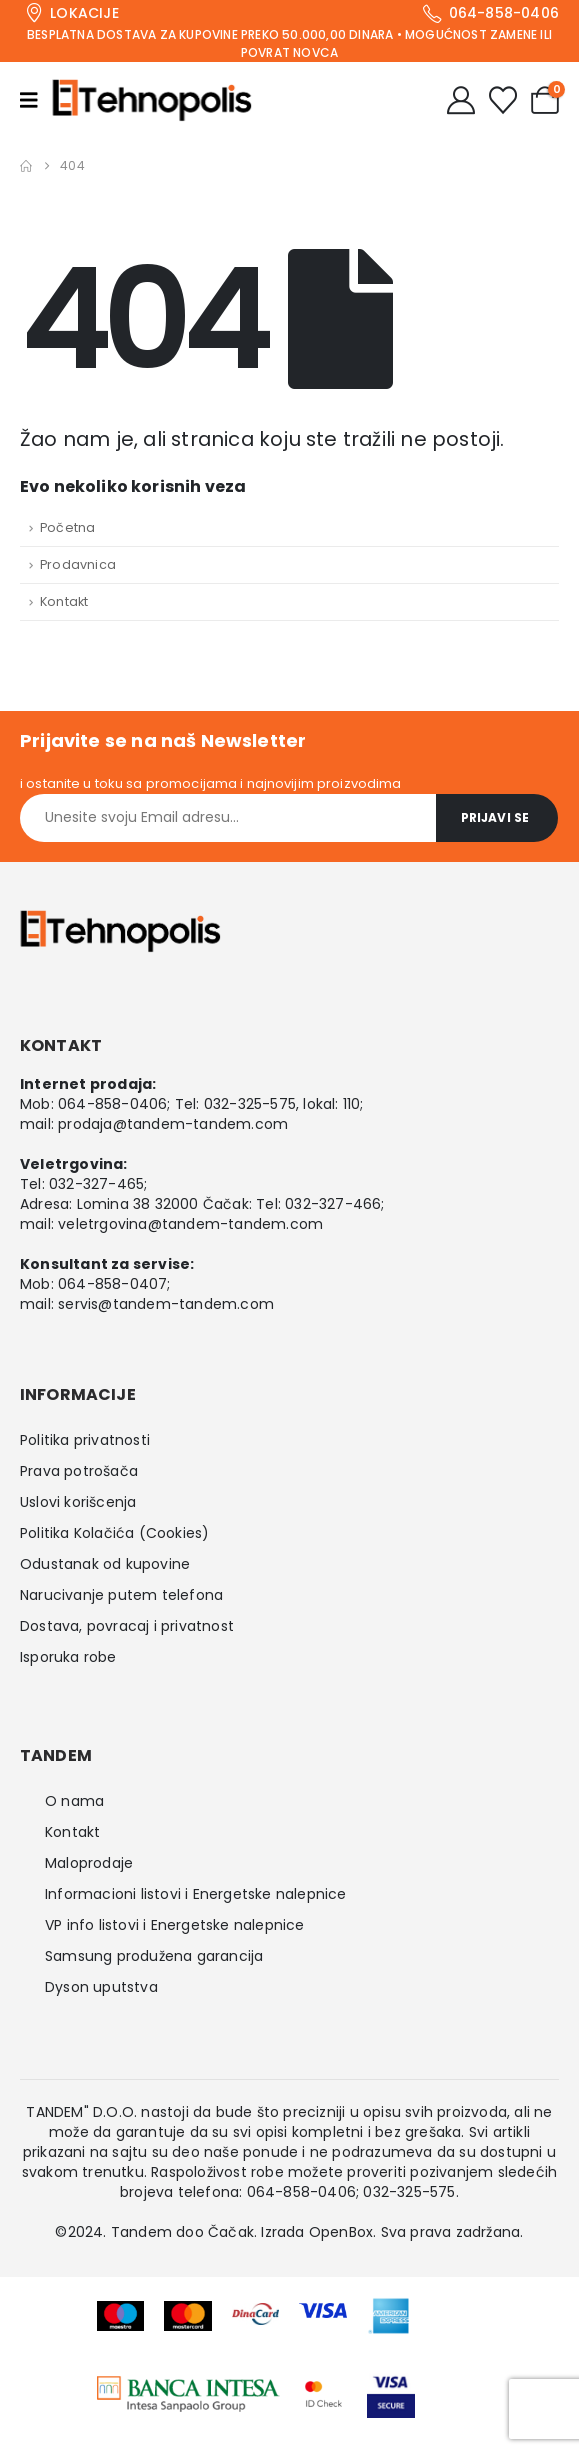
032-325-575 (250, 1104)
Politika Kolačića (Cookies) (114, 1533)
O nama (74, 1801)
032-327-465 (96, 1184)
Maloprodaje (89, 1863)
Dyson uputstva (101, 1987)
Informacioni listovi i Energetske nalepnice (196, 1894)
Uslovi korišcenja (78, 1502)
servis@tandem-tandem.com (166, 1304)
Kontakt (64, 601)
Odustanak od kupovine (105, 1564)
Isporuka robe (68, 1657)
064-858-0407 (112, 1284)
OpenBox (341, 2232)
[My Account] (461, 100)
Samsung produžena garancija (154, 1956)
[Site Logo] (152, 100)
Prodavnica (78, 564)
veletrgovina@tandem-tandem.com (190, 1224)
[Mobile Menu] (36, 100)
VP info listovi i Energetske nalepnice (175, 1925)
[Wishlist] (503, 100)
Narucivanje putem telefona (121, 1595)
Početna (67, 527)
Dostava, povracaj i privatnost (127, 1626)
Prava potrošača (79, 1471)
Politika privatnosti (85, 1440)
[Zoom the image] (188, 2389)
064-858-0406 (112, 1104)
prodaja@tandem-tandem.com (173, 1124)
